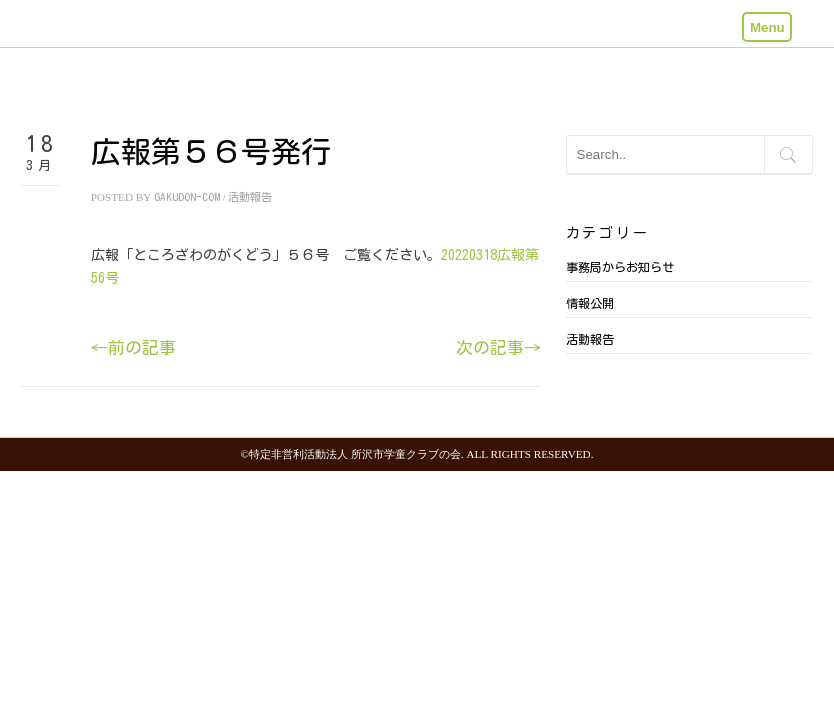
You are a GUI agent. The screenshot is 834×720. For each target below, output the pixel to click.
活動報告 (250, 196)
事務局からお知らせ (620, 267)
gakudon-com (187, 196)
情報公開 (590, 303)
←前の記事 (133, 347)
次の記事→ (498, 347)
